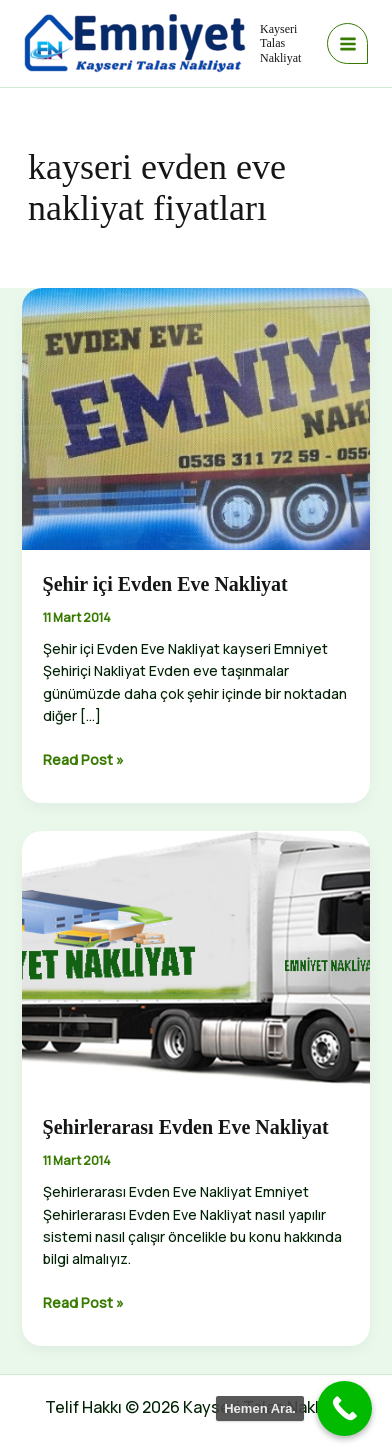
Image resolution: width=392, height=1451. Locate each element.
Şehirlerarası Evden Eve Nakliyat (186, 1127)
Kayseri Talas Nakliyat (280, 43)
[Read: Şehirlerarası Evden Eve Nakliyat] (196, 960)
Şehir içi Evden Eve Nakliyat (165, 584)
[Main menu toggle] (347, 43)
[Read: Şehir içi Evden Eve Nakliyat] (196, 417)
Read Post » (83, 760)
